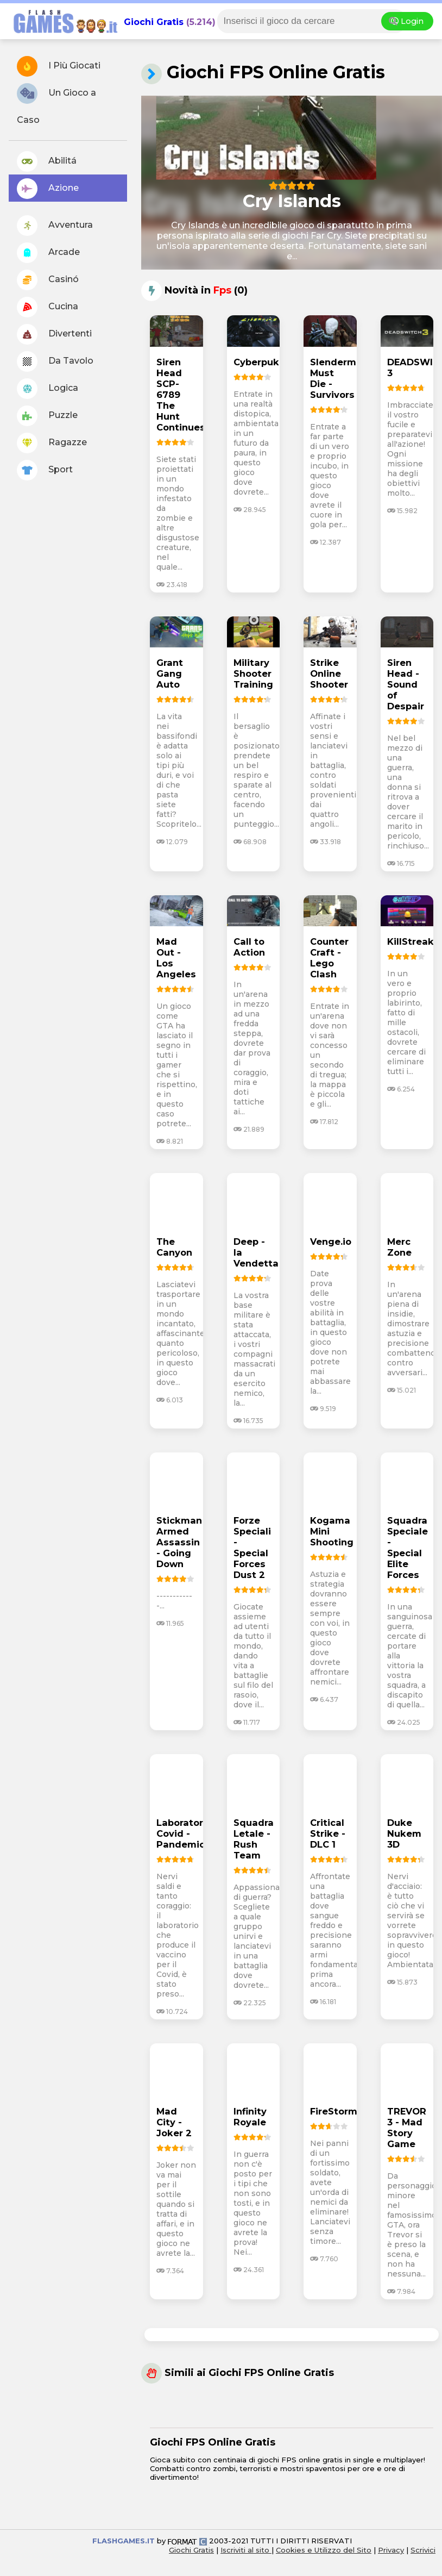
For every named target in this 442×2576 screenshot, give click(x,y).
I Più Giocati (58, 66)
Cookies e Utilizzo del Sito (323, 2550)
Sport (45, 470)
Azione (48, 188)
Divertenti (54, 334)
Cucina (47, 307)
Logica (47, 388)
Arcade (48, 252)
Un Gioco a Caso (56, 104)
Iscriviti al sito (245, 2550)
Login (407, 21)
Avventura (55, 225)
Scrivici (423, 2550)
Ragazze (52, 443)
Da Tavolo (55, 361)
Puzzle (47, 416)
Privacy (391, 2550)
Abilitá (47, 161)
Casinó (48, 280)
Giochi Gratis (154, 22)
